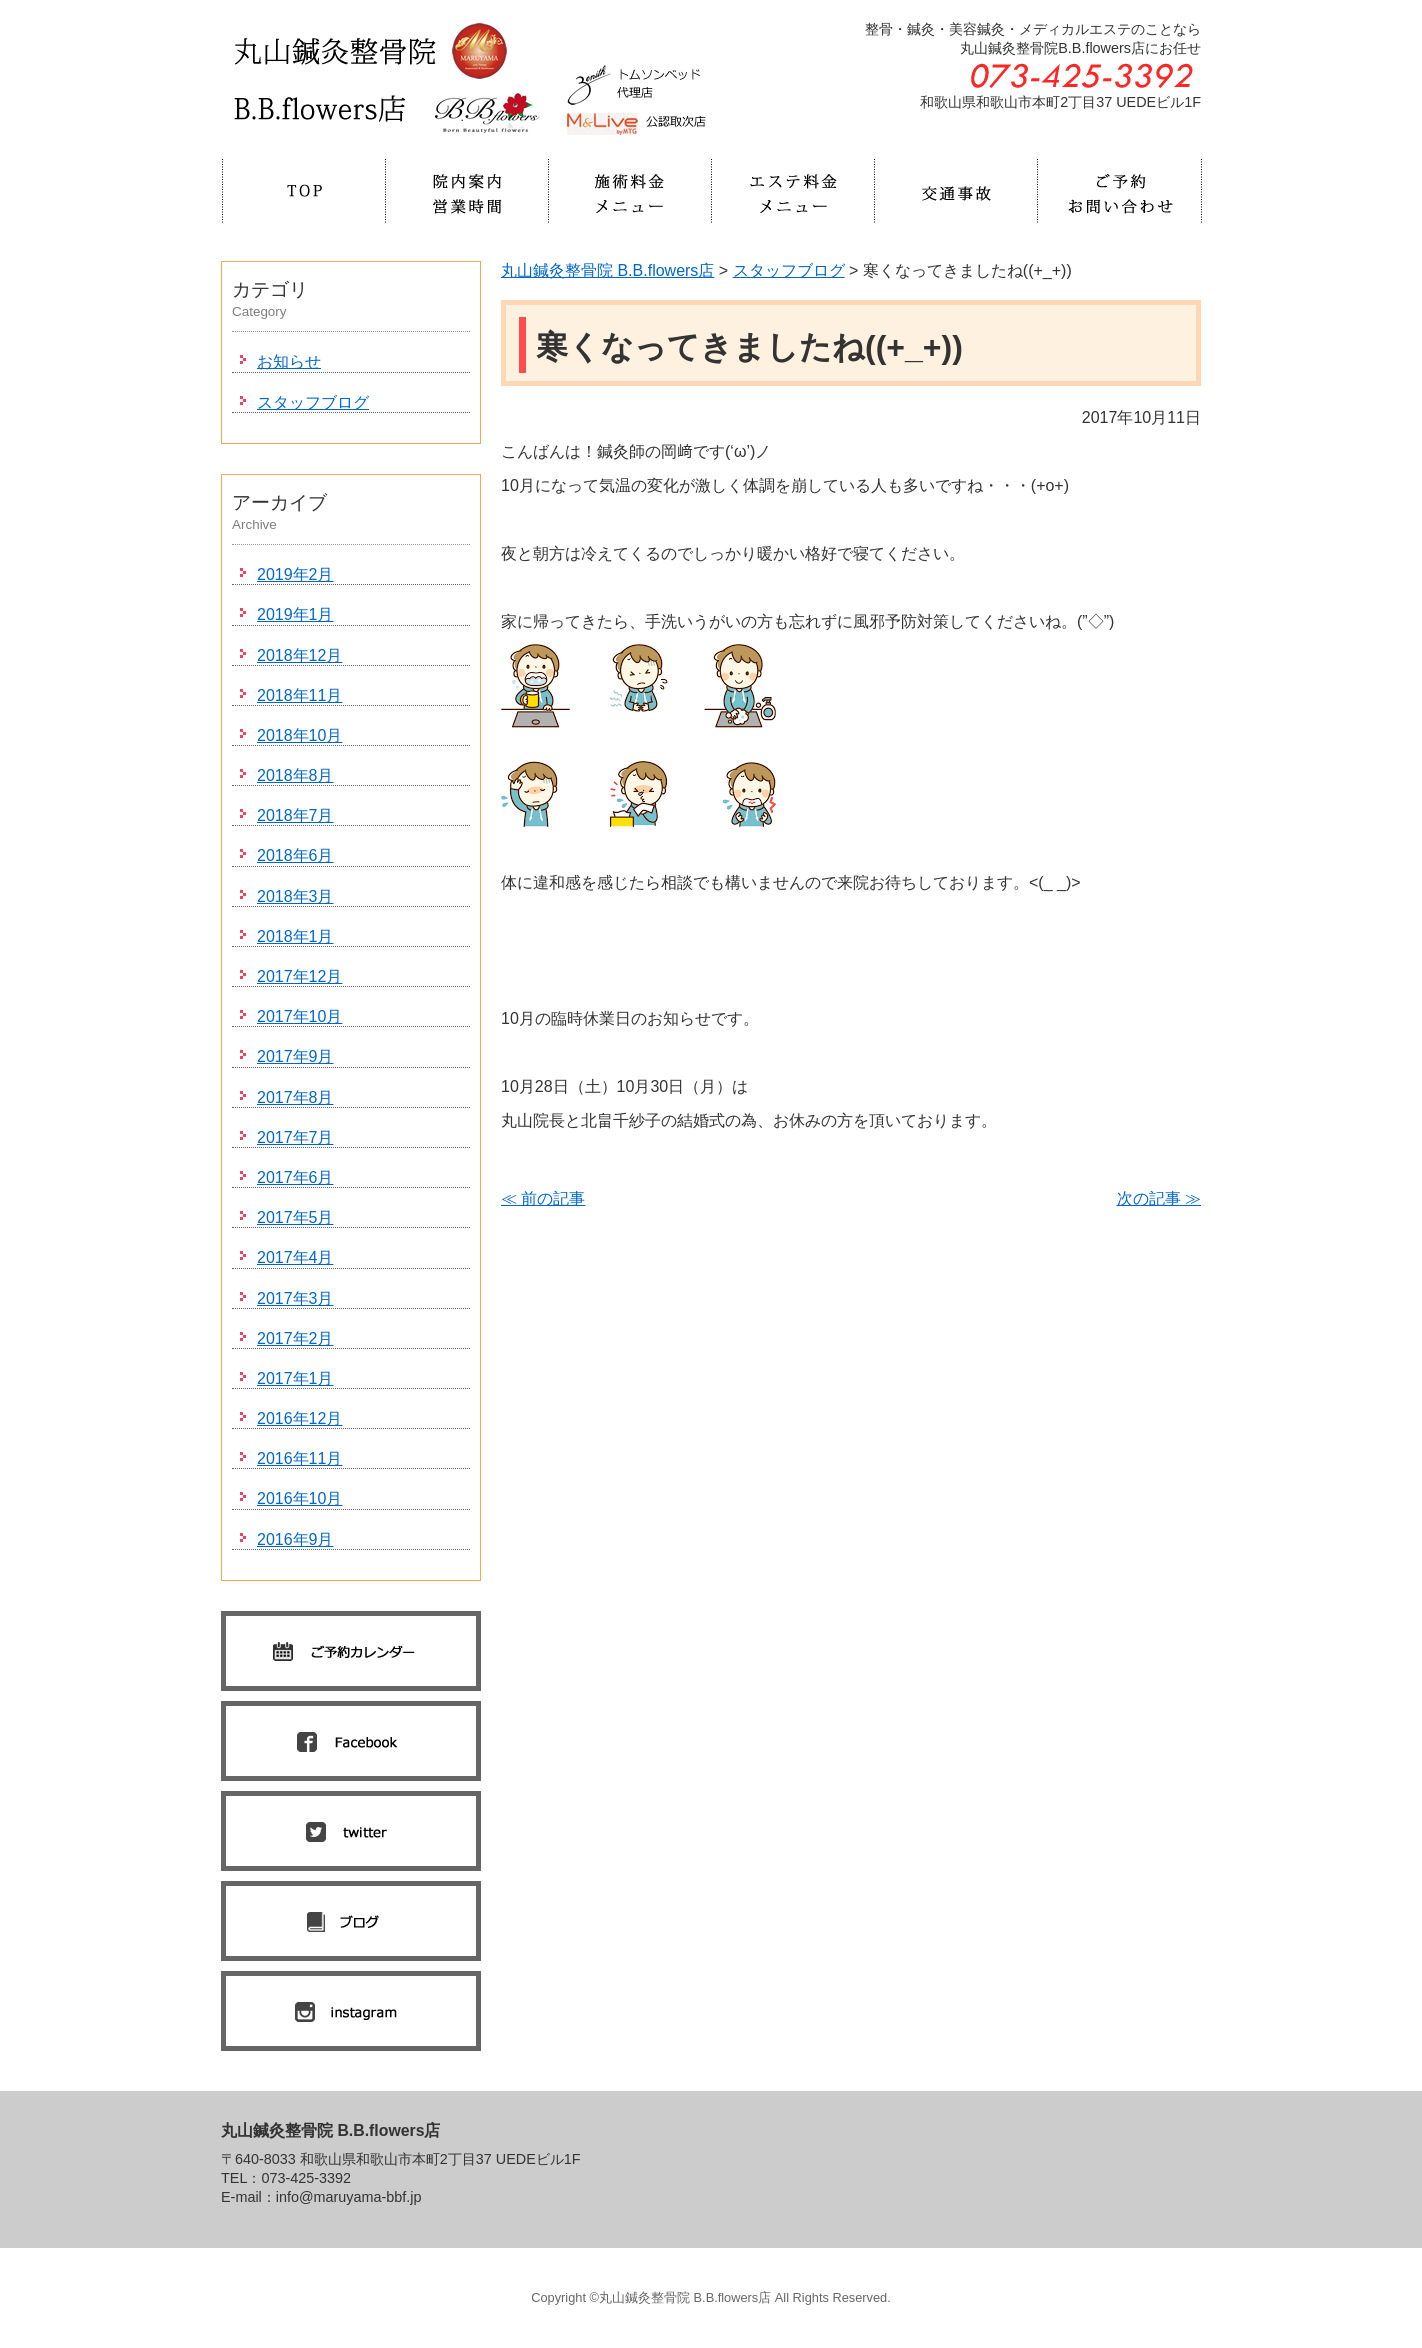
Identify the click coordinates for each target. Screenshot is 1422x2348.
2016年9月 (295, 1539)
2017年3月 (295, 1298)
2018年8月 (295, 775)
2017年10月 (299, 1016)
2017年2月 (295, 1338)
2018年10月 (299, 735)
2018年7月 (295, 815)
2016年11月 (299, 1458)
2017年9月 (295, 1056)
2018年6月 (295, 855)
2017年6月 (295, 1177)
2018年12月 (299, 655)
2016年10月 (299, 1498)
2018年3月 (295, 896)
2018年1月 (295, 936)
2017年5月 (295, 1217)
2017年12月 (299, 976)
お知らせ (289, 361)
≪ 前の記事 (543, 1198)
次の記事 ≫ (1159, 1198)
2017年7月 (295, 1137)
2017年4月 (295, 1257)
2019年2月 (295, 574)
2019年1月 (295, 614)
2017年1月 (295, 1378)
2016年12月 (299, 1418)
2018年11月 (299, 695)
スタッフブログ (313, 402)
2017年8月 (295, 1097)
